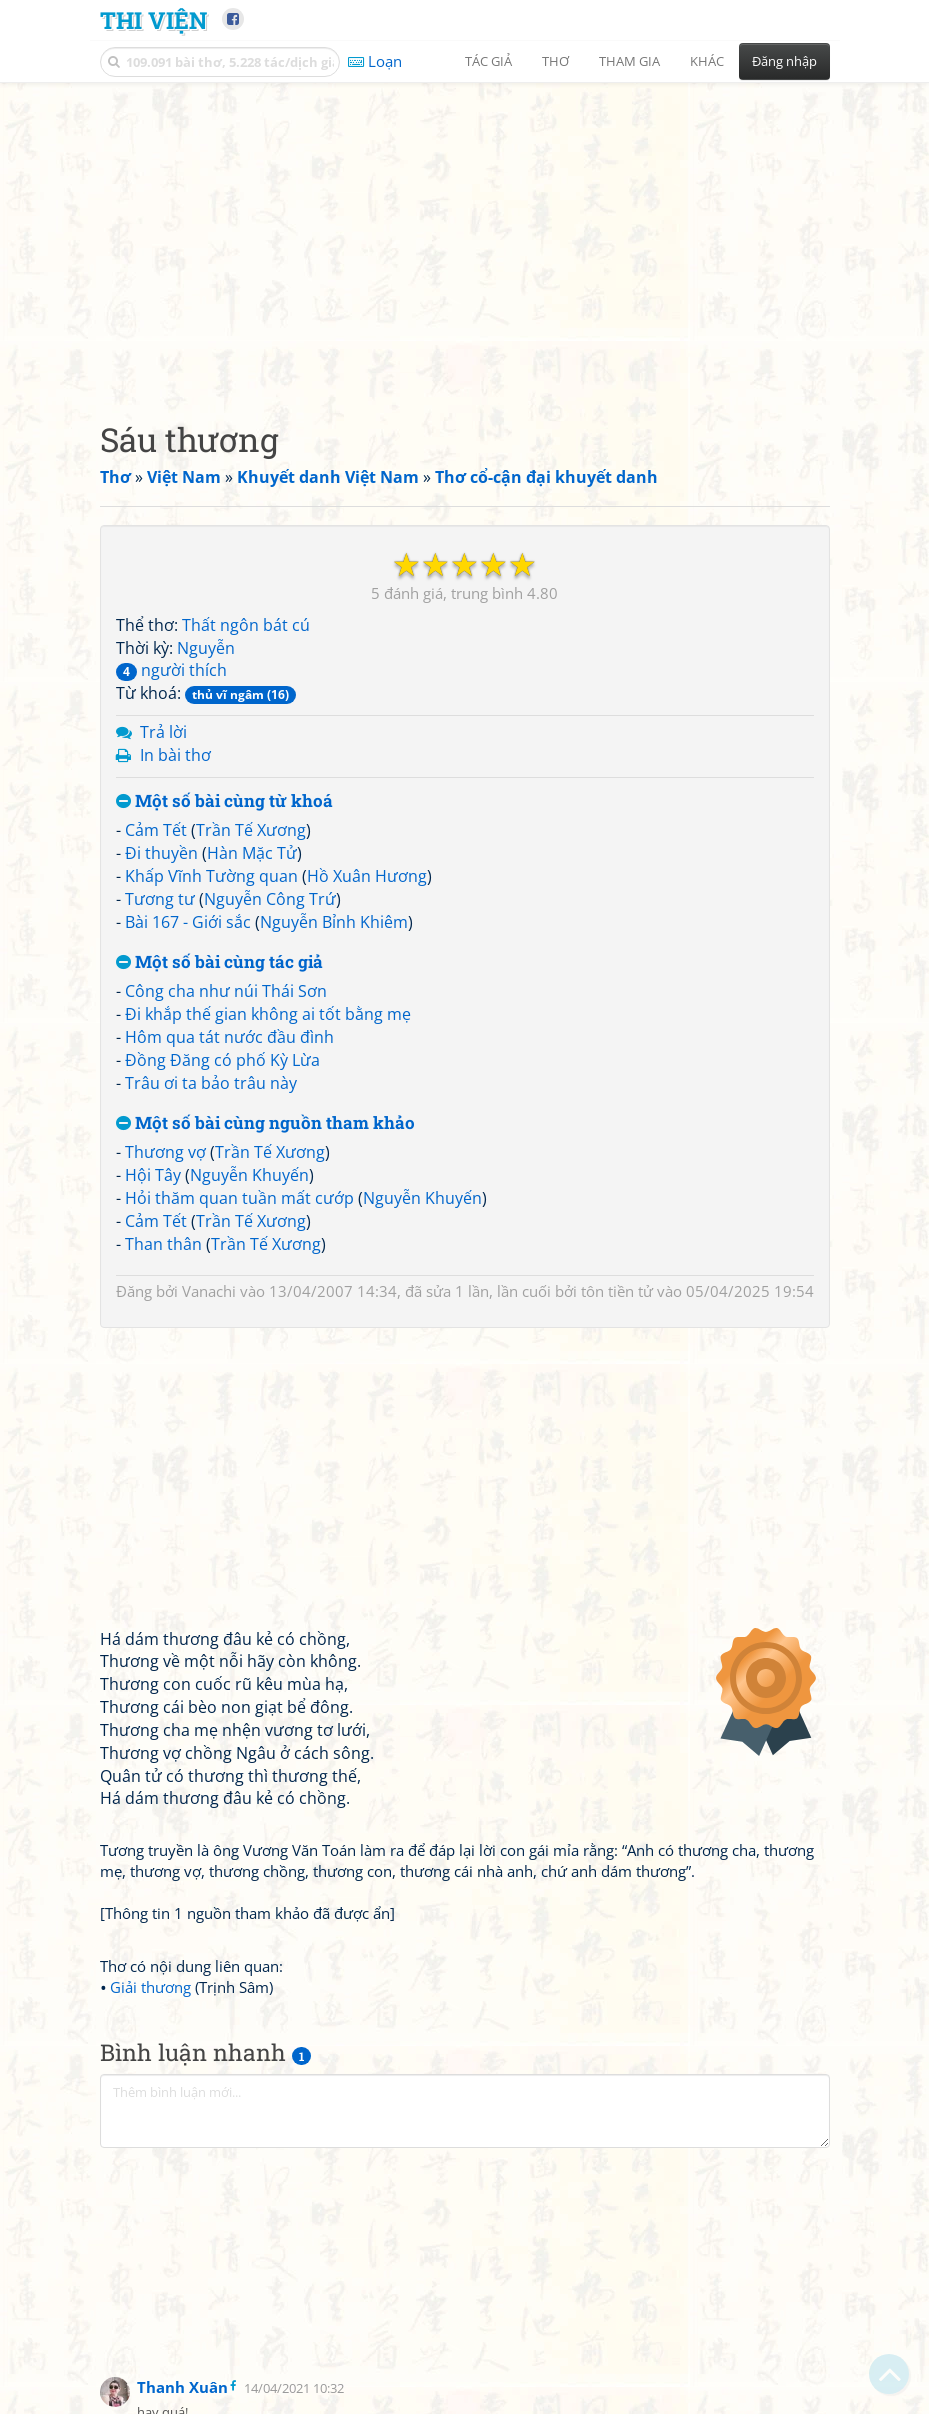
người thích (171, 670)
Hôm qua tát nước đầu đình (229, 1037)
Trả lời (163, 732)
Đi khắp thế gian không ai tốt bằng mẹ (268, 1014)
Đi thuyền (161, 853)
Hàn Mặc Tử (252, 853)
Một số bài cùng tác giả (219, 962)
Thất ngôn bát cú (246, 625)
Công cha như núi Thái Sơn (226, 991)
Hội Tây (153, 1175)
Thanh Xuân (182, 2387)
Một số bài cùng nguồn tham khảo (265, 1123)
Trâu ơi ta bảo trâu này (211, 1083)
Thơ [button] (555, 61)
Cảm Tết (156, 830)
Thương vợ (165, 1152)
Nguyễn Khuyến (249, 1175)
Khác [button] (707, 61)
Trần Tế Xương (251, 830)
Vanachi (209, 1291)
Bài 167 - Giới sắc (188, 922)
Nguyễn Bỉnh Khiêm (334, 922)
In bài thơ (175, 755)
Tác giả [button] (488, 61)
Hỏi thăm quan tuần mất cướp (239, 1198)
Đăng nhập (784, 61)
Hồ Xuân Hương (367, 876)
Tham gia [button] (629, 61)
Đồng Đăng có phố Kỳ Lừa (222, 1060)
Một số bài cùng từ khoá (224, 801)
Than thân (163, 1244)
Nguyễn (206, 648)
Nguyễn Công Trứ (270, 899)
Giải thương (150, 1987)
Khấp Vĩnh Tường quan (211, 876)
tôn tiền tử (617, 1291)
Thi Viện (153, 19)
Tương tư (160, 899)
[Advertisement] (465, 235)
